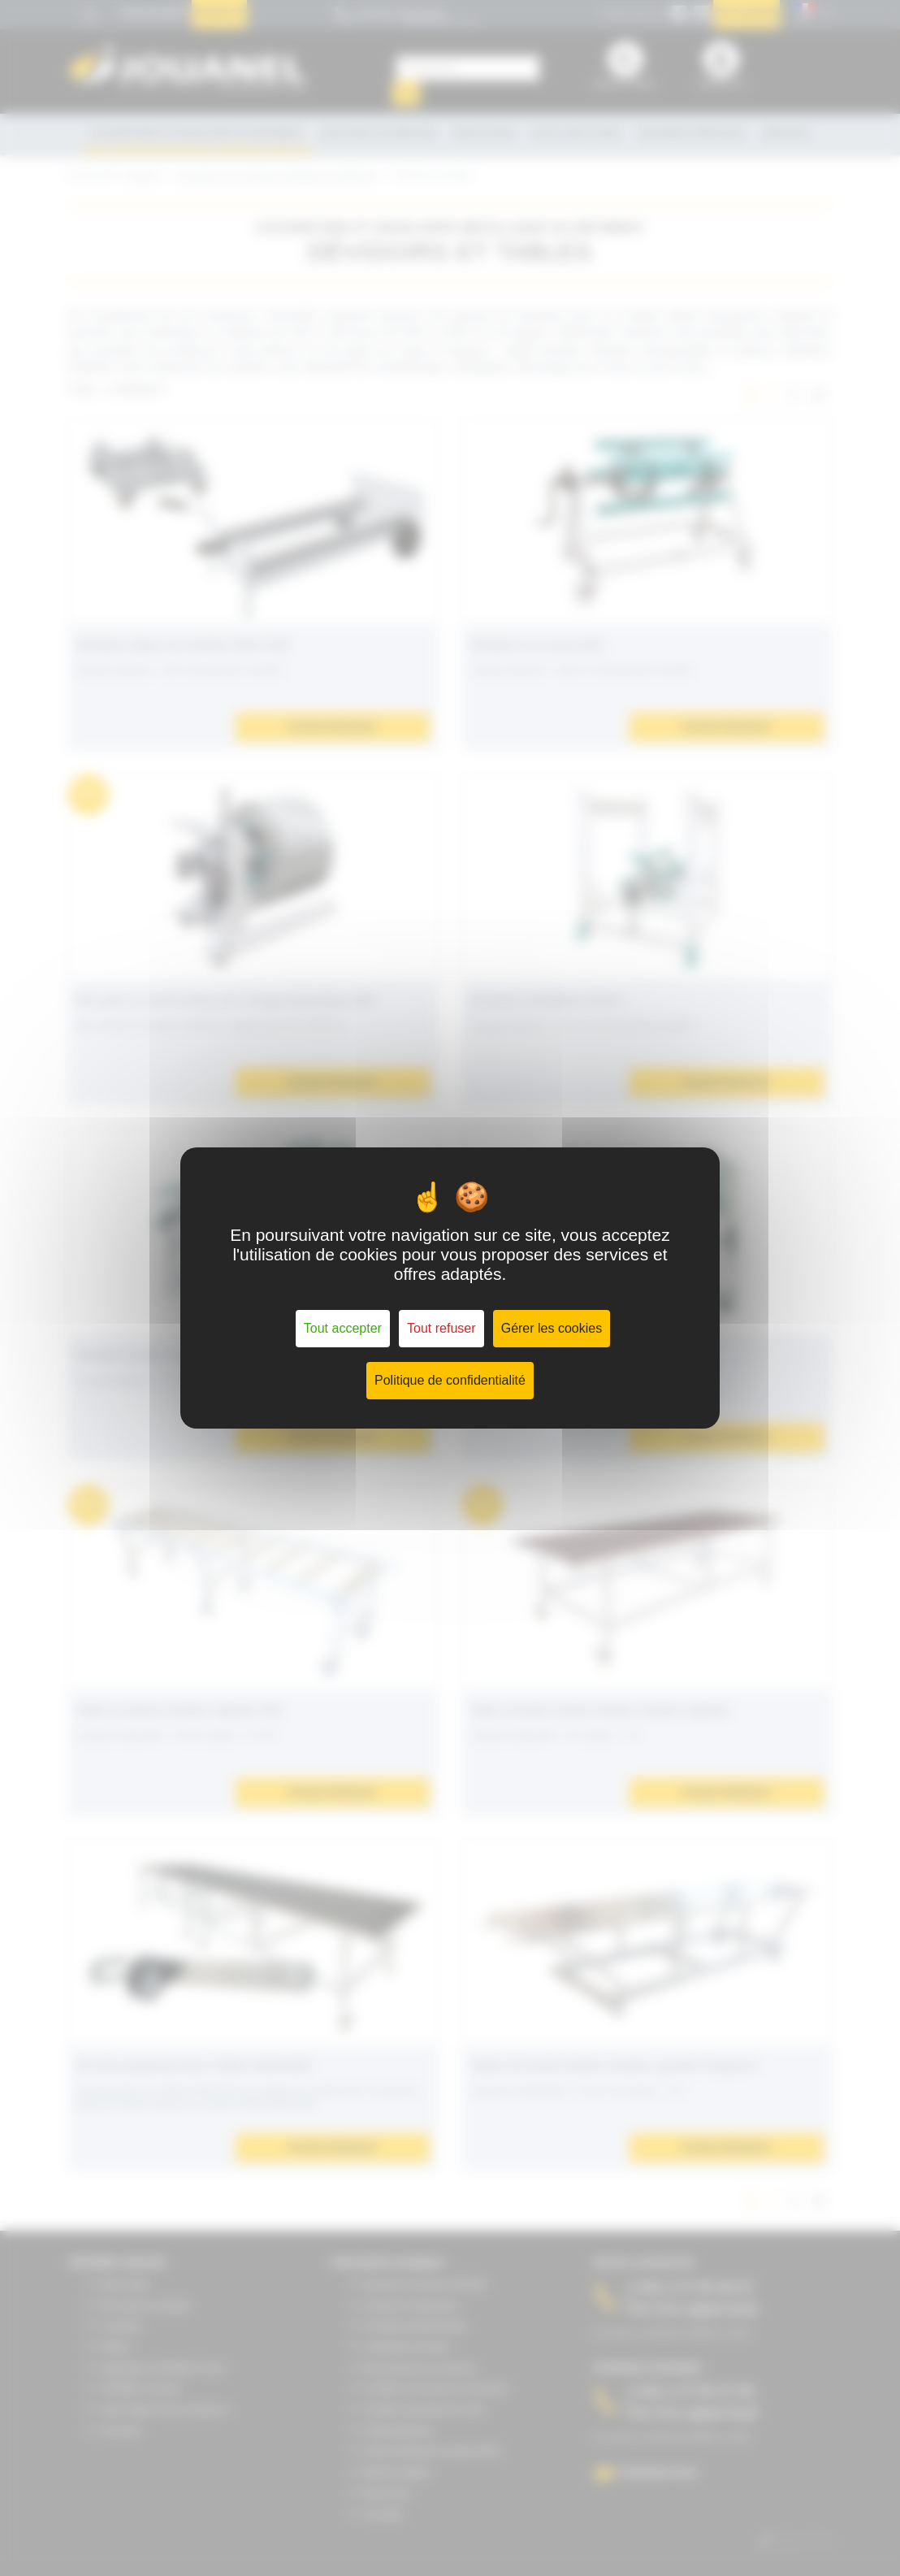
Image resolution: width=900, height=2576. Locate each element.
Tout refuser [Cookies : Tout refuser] (441, 1328)
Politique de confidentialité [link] (450, 1380)
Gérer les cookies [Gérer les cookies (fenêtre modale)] (552, 1328)
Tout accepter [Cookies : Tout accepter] (343, 1328)
